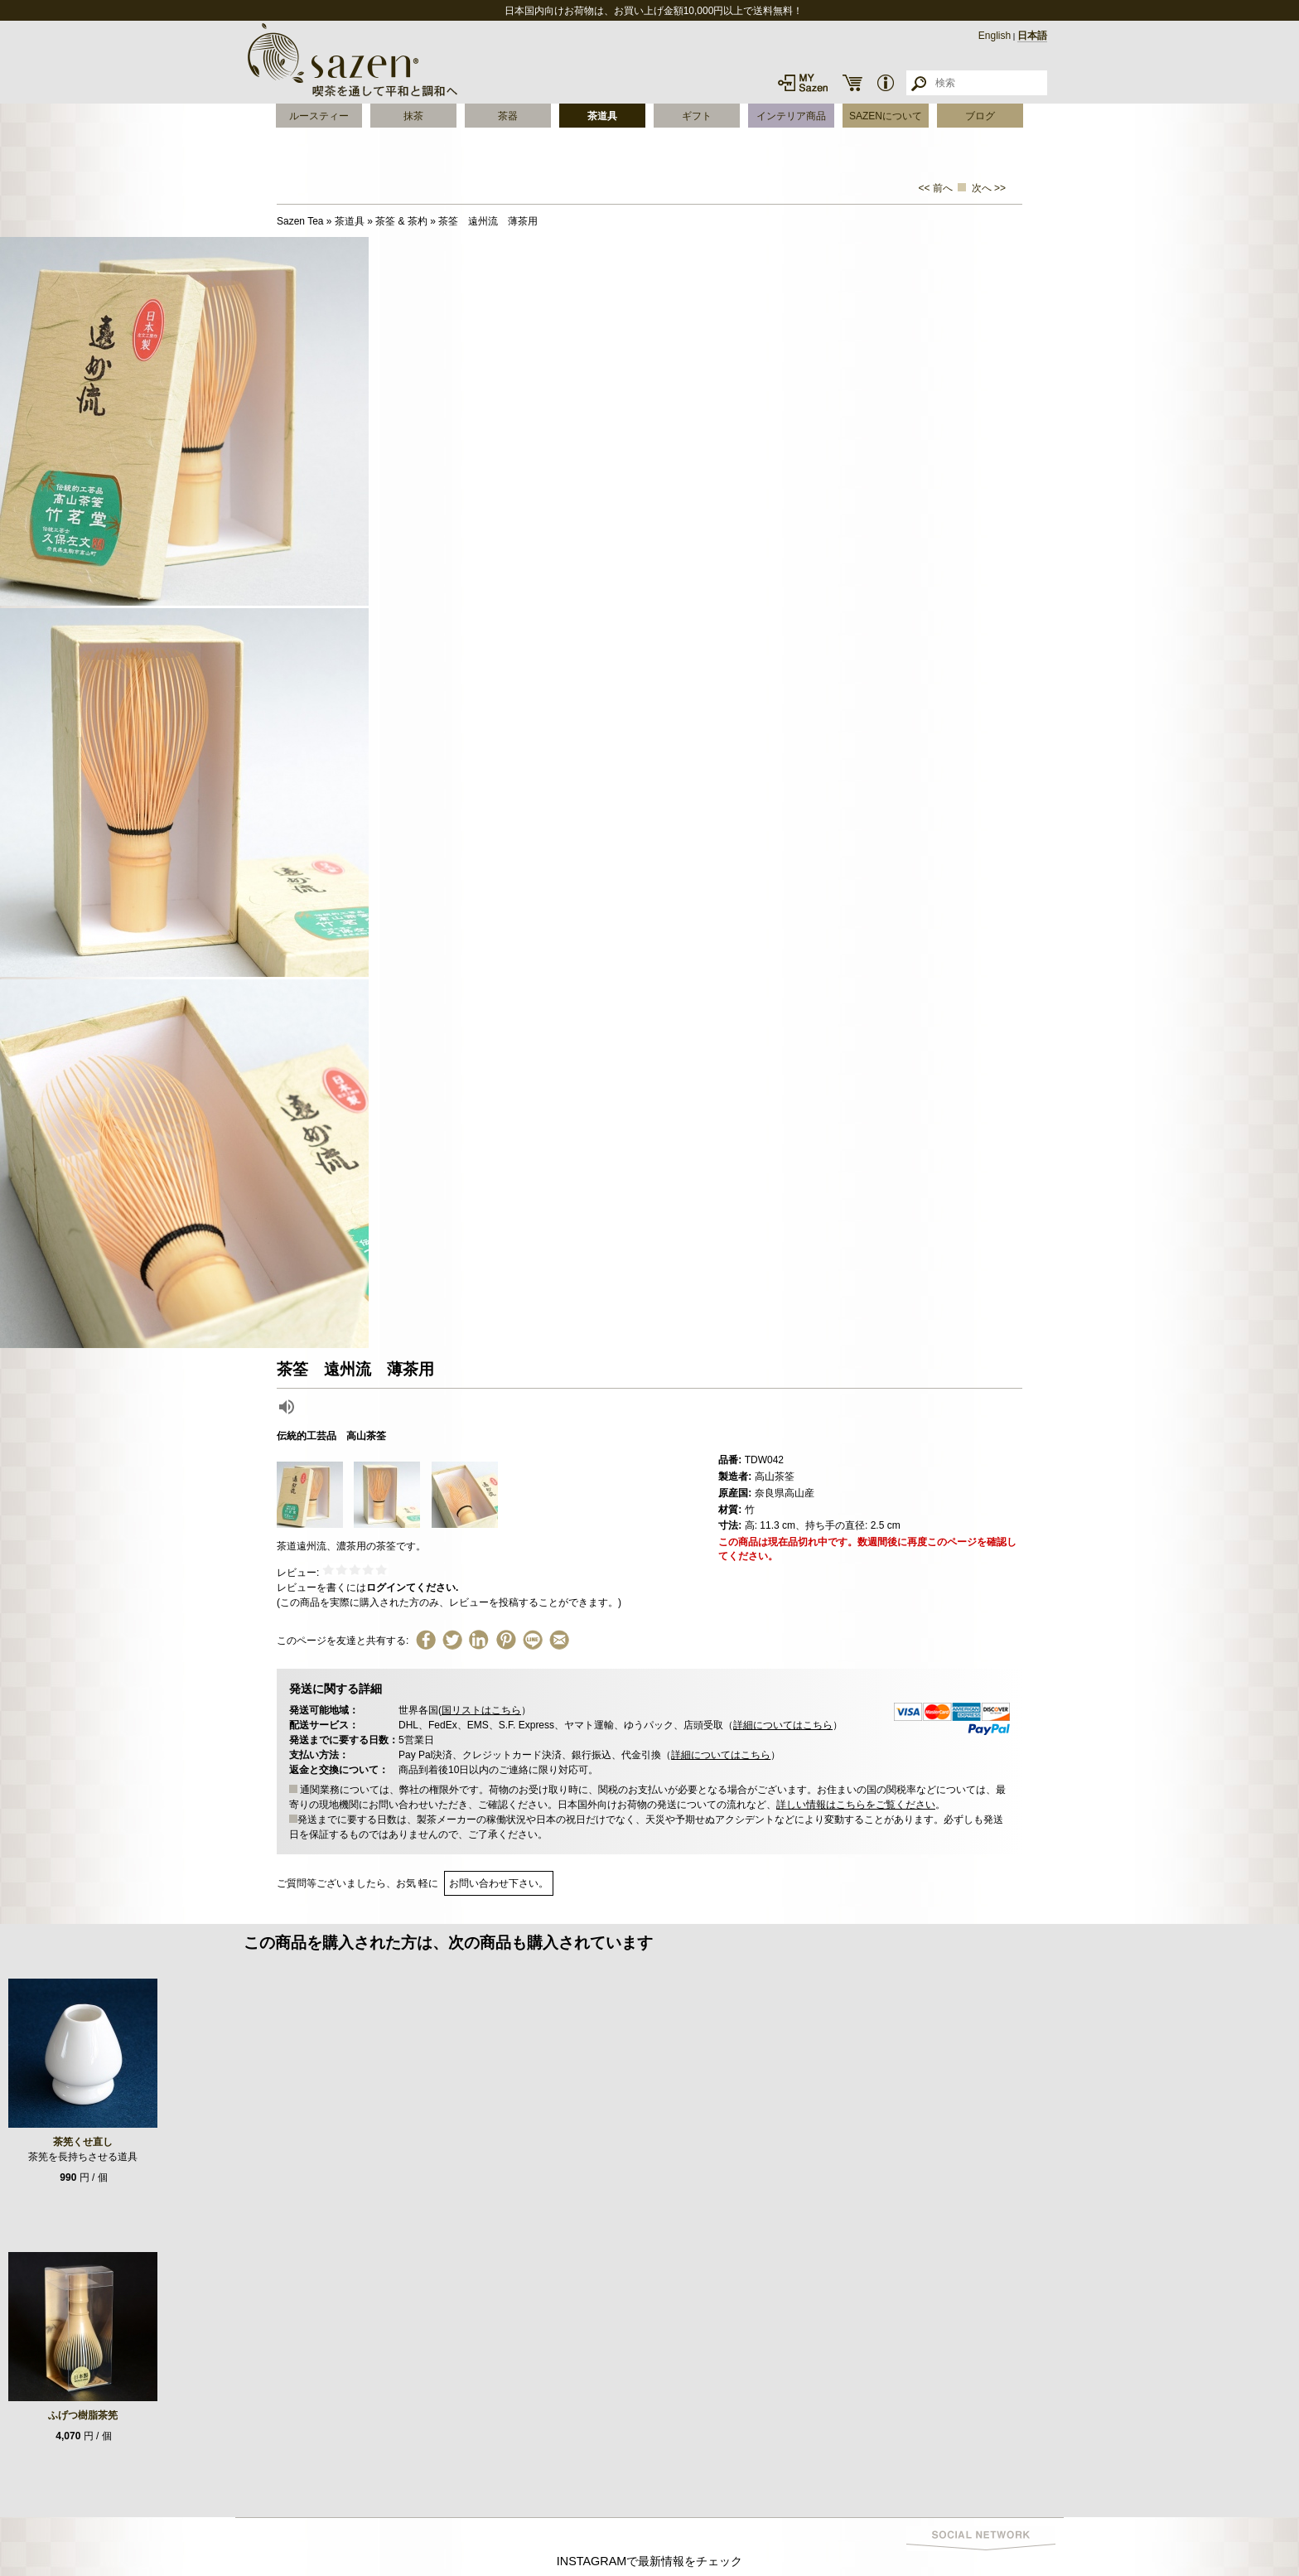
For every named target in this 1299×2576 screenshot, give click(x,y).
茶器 (508, 116)
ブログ (980, 116)
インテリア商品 (791, 116)
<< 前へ (936, 188)
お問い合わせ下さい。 (498, 1883)
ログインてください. (412, 1587)
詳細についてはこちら (783, 1725)
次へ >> (989, 188)
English (994, 35)
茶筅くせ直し (83, 2142)
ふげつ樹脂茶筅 (83, 2415)
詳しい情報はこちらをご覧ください (855, 1804)
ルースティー (319, 116)
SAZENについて (885, 116)
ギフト (697, 116)
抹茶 (413, 116)
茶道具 (602, 116)
